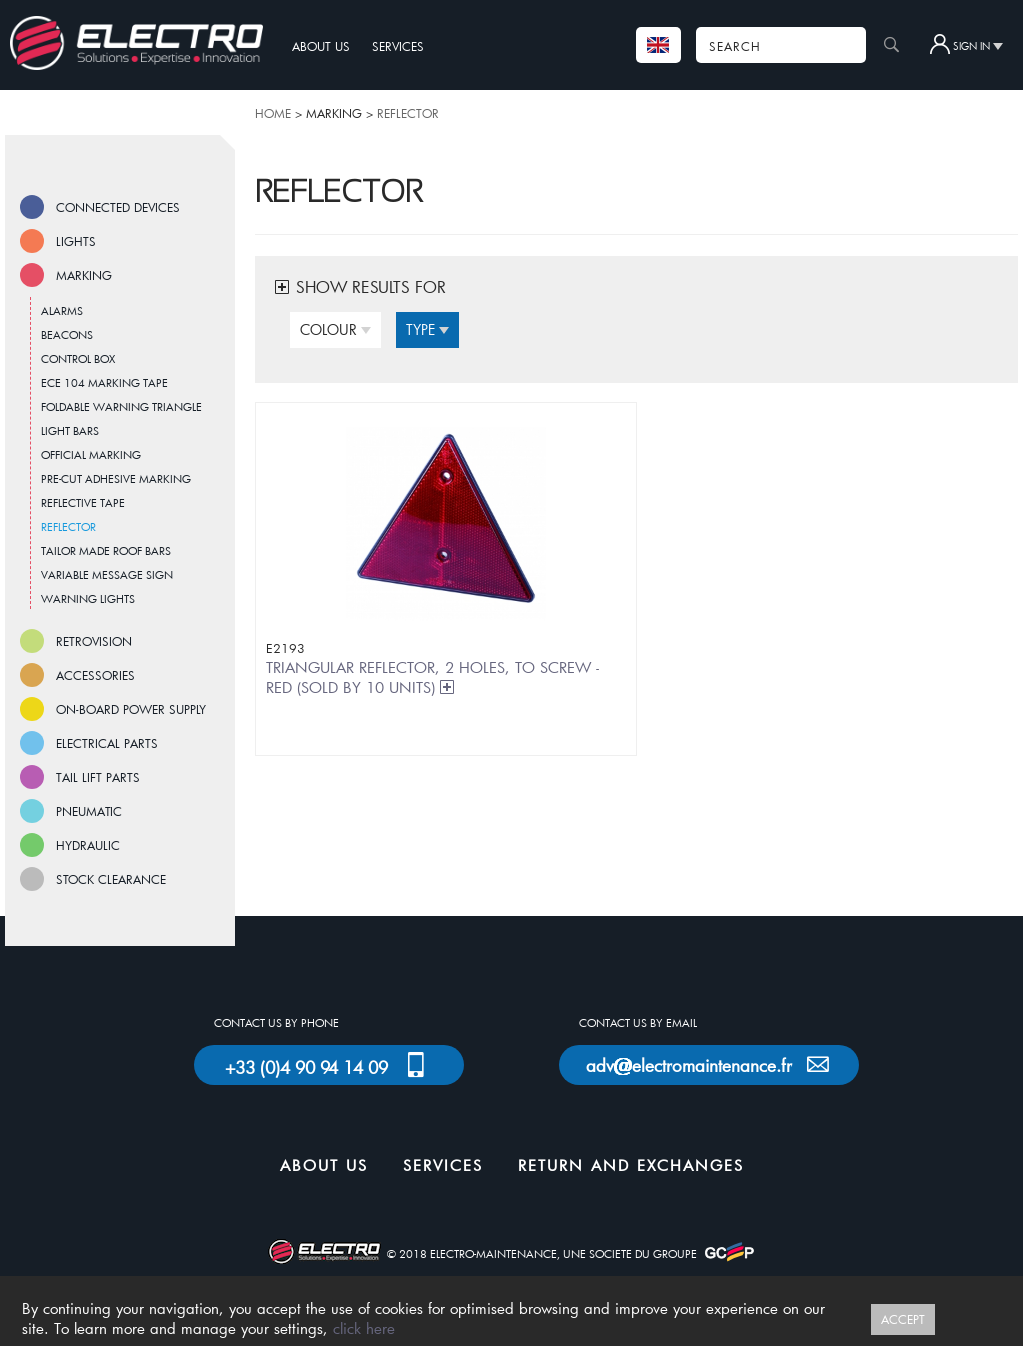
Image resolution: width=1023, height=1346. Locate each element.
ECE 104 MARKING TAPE (104, 382)
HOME (273, 113)
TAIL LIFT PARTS (98, 777)
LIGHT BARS (70, 430)
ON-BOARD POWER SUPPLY (131, 709)
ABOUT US (321, 46)
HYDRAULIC (88, 845)
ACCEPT (903, 1319)
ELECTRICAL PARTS (107, 743)
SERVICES (398, 46)
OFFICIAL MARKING (91, 454)
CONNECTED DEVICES (118, 207)
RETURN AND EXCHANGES (631, 1165)
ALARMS (62, 310)
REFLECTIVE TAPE (83, 502)
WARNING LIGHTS (88, 598)
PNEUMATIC (89, 811)
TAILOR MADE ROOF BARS (106, 550)
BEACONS (67, 334)
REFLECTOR (408, 113)
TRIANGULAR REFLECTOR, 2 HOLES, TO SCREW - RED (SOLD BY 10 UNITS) (432, 677)
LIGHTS (76, 241)
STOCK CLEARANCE (111, 879)
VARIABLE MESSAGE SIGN (107, 574)
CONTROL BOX (78, 358)
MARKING (84, 275)
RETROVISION (94, 641)
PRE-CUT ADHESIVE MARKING (116, 478)
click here (364, 1328)
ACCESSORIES (95, 675)
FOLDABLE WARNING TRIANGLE (121, 406)
